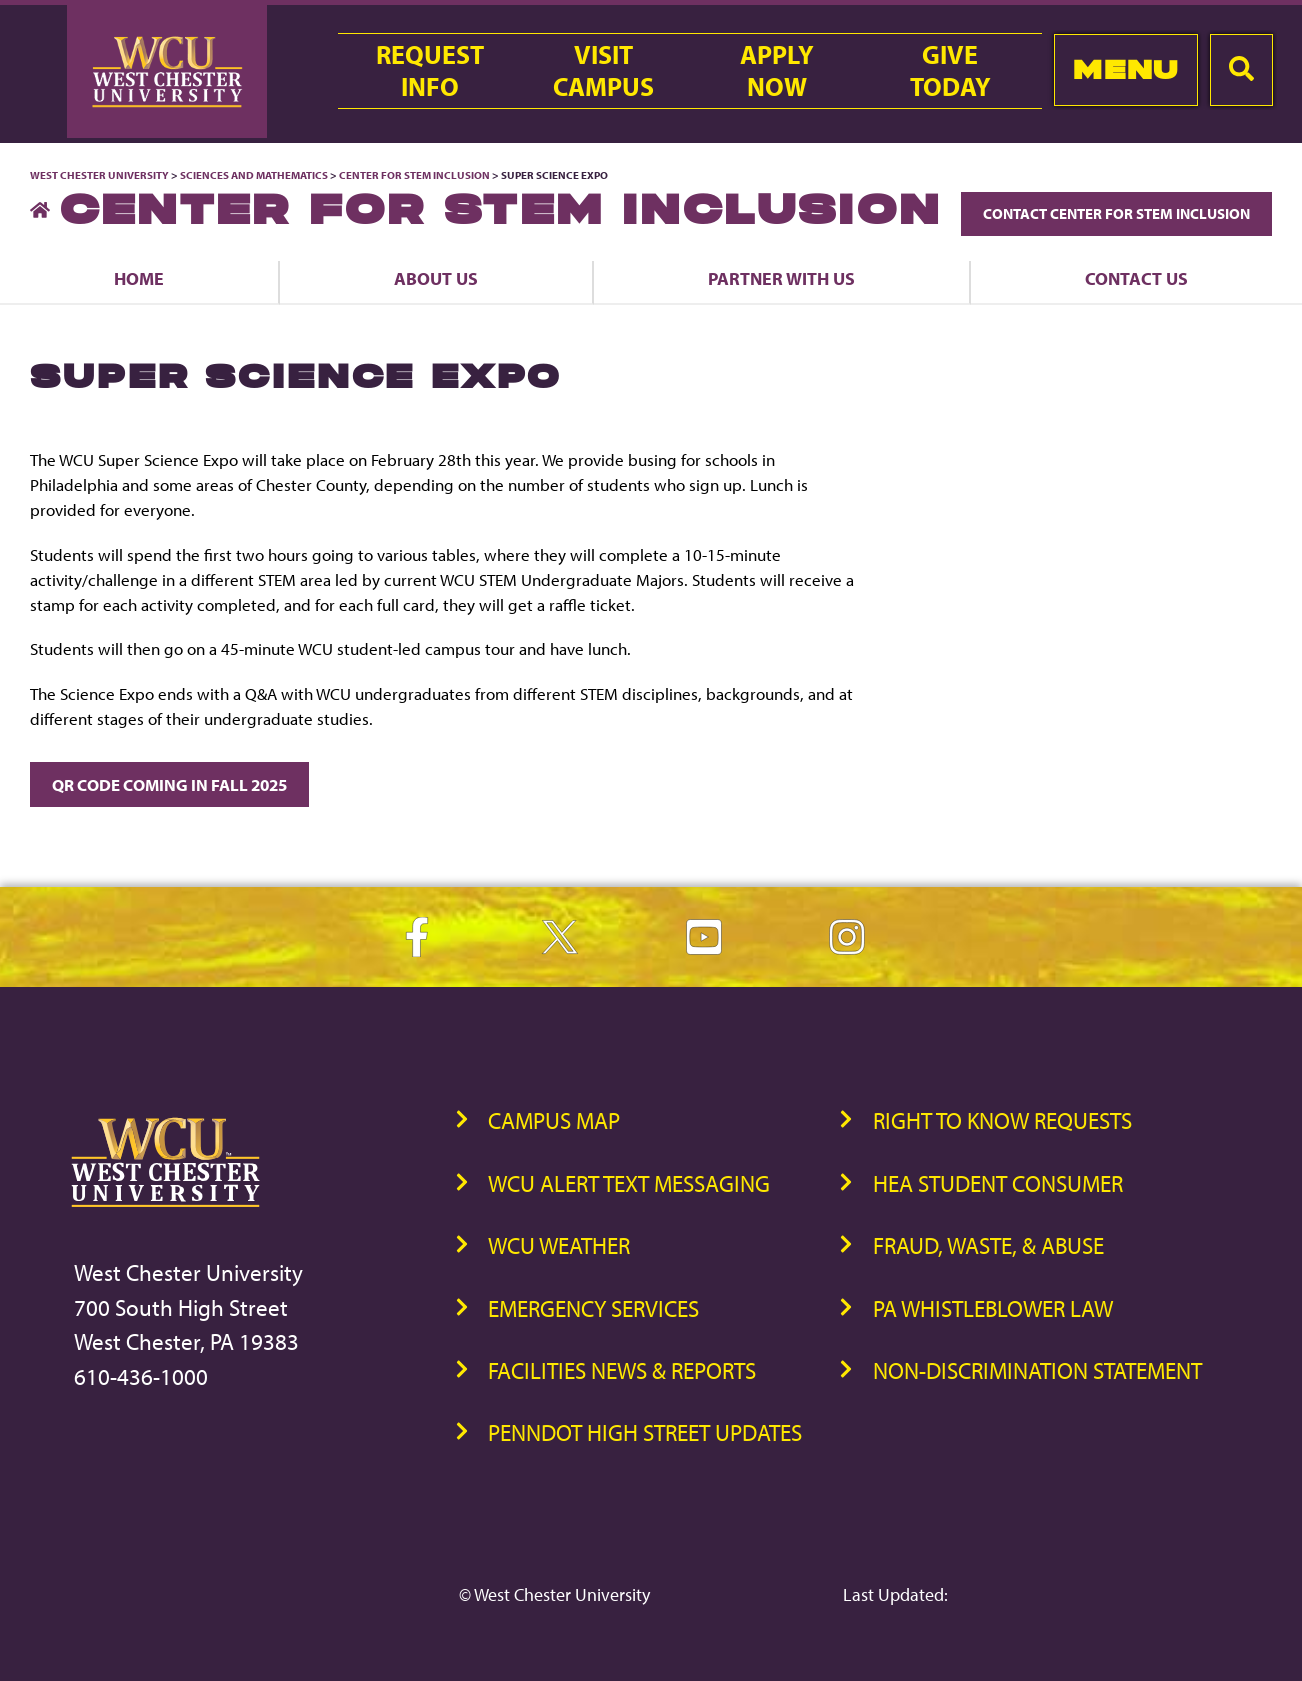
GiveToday (950, 71)
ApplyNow (777, 71)
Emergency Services (593, 1308)
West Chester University (99, 175)
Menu (1125, 69)
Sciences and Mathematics (254, 175)
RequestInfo (430, 71)
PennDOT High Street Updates (645, 1432)
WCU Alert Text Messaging (629, 1183)
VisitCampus (603, 71)
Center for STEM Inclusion (414, 175)
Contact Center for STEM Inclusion (1116, 213)
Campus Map (554, 1120)
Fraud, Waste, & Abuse (988, 1245)
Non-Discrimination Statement (1037, 1370)
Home (139, 278)
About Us (436, 278)
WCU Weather (559, 1245)
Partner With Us (781, 278)
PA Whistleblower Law (993, 1308)
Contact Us (1136, 278)
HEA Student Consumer (998, 1183)
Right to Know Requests (1002, 1120)
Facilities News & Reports (622, 1370)
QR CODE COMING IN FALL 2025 (169, 784)
